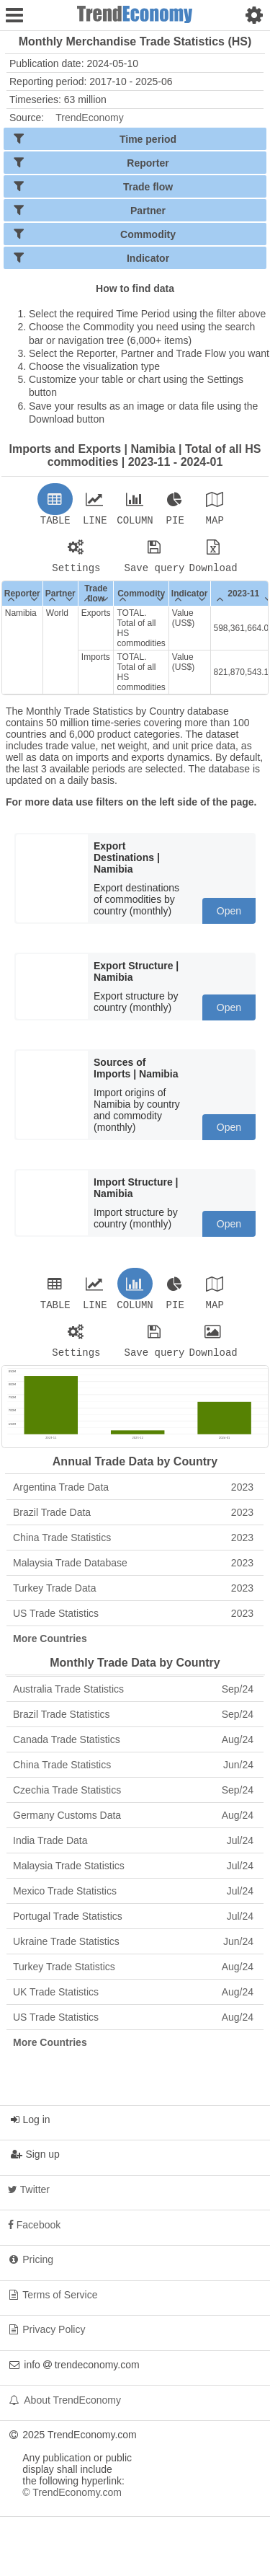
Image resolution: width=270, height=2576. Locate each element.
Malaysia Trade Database (133, 1571)
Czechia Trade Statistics (133, 1798)
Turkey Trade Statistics (133, 1975)
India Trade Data (133, 1849)
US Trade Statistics (133, 1622)
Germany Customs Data (133, 1824)
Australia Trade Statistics (133, 1697)
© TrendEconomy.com (72, 2501)
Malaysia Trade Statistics (133, 1874)
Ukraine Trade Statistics (133, 1950)
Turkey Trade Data (133, 1596)
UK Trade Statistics (133, 2000)
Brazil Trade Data (133, 1521)
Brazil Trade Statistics (133, 1723)
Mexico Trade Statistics (133, 1899)
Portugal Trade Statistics (133, 1925)
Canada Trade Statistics (133, 1748)
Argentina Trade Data (133, 1495)
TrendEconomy (89, 117)
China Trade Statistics (133, 1546)
